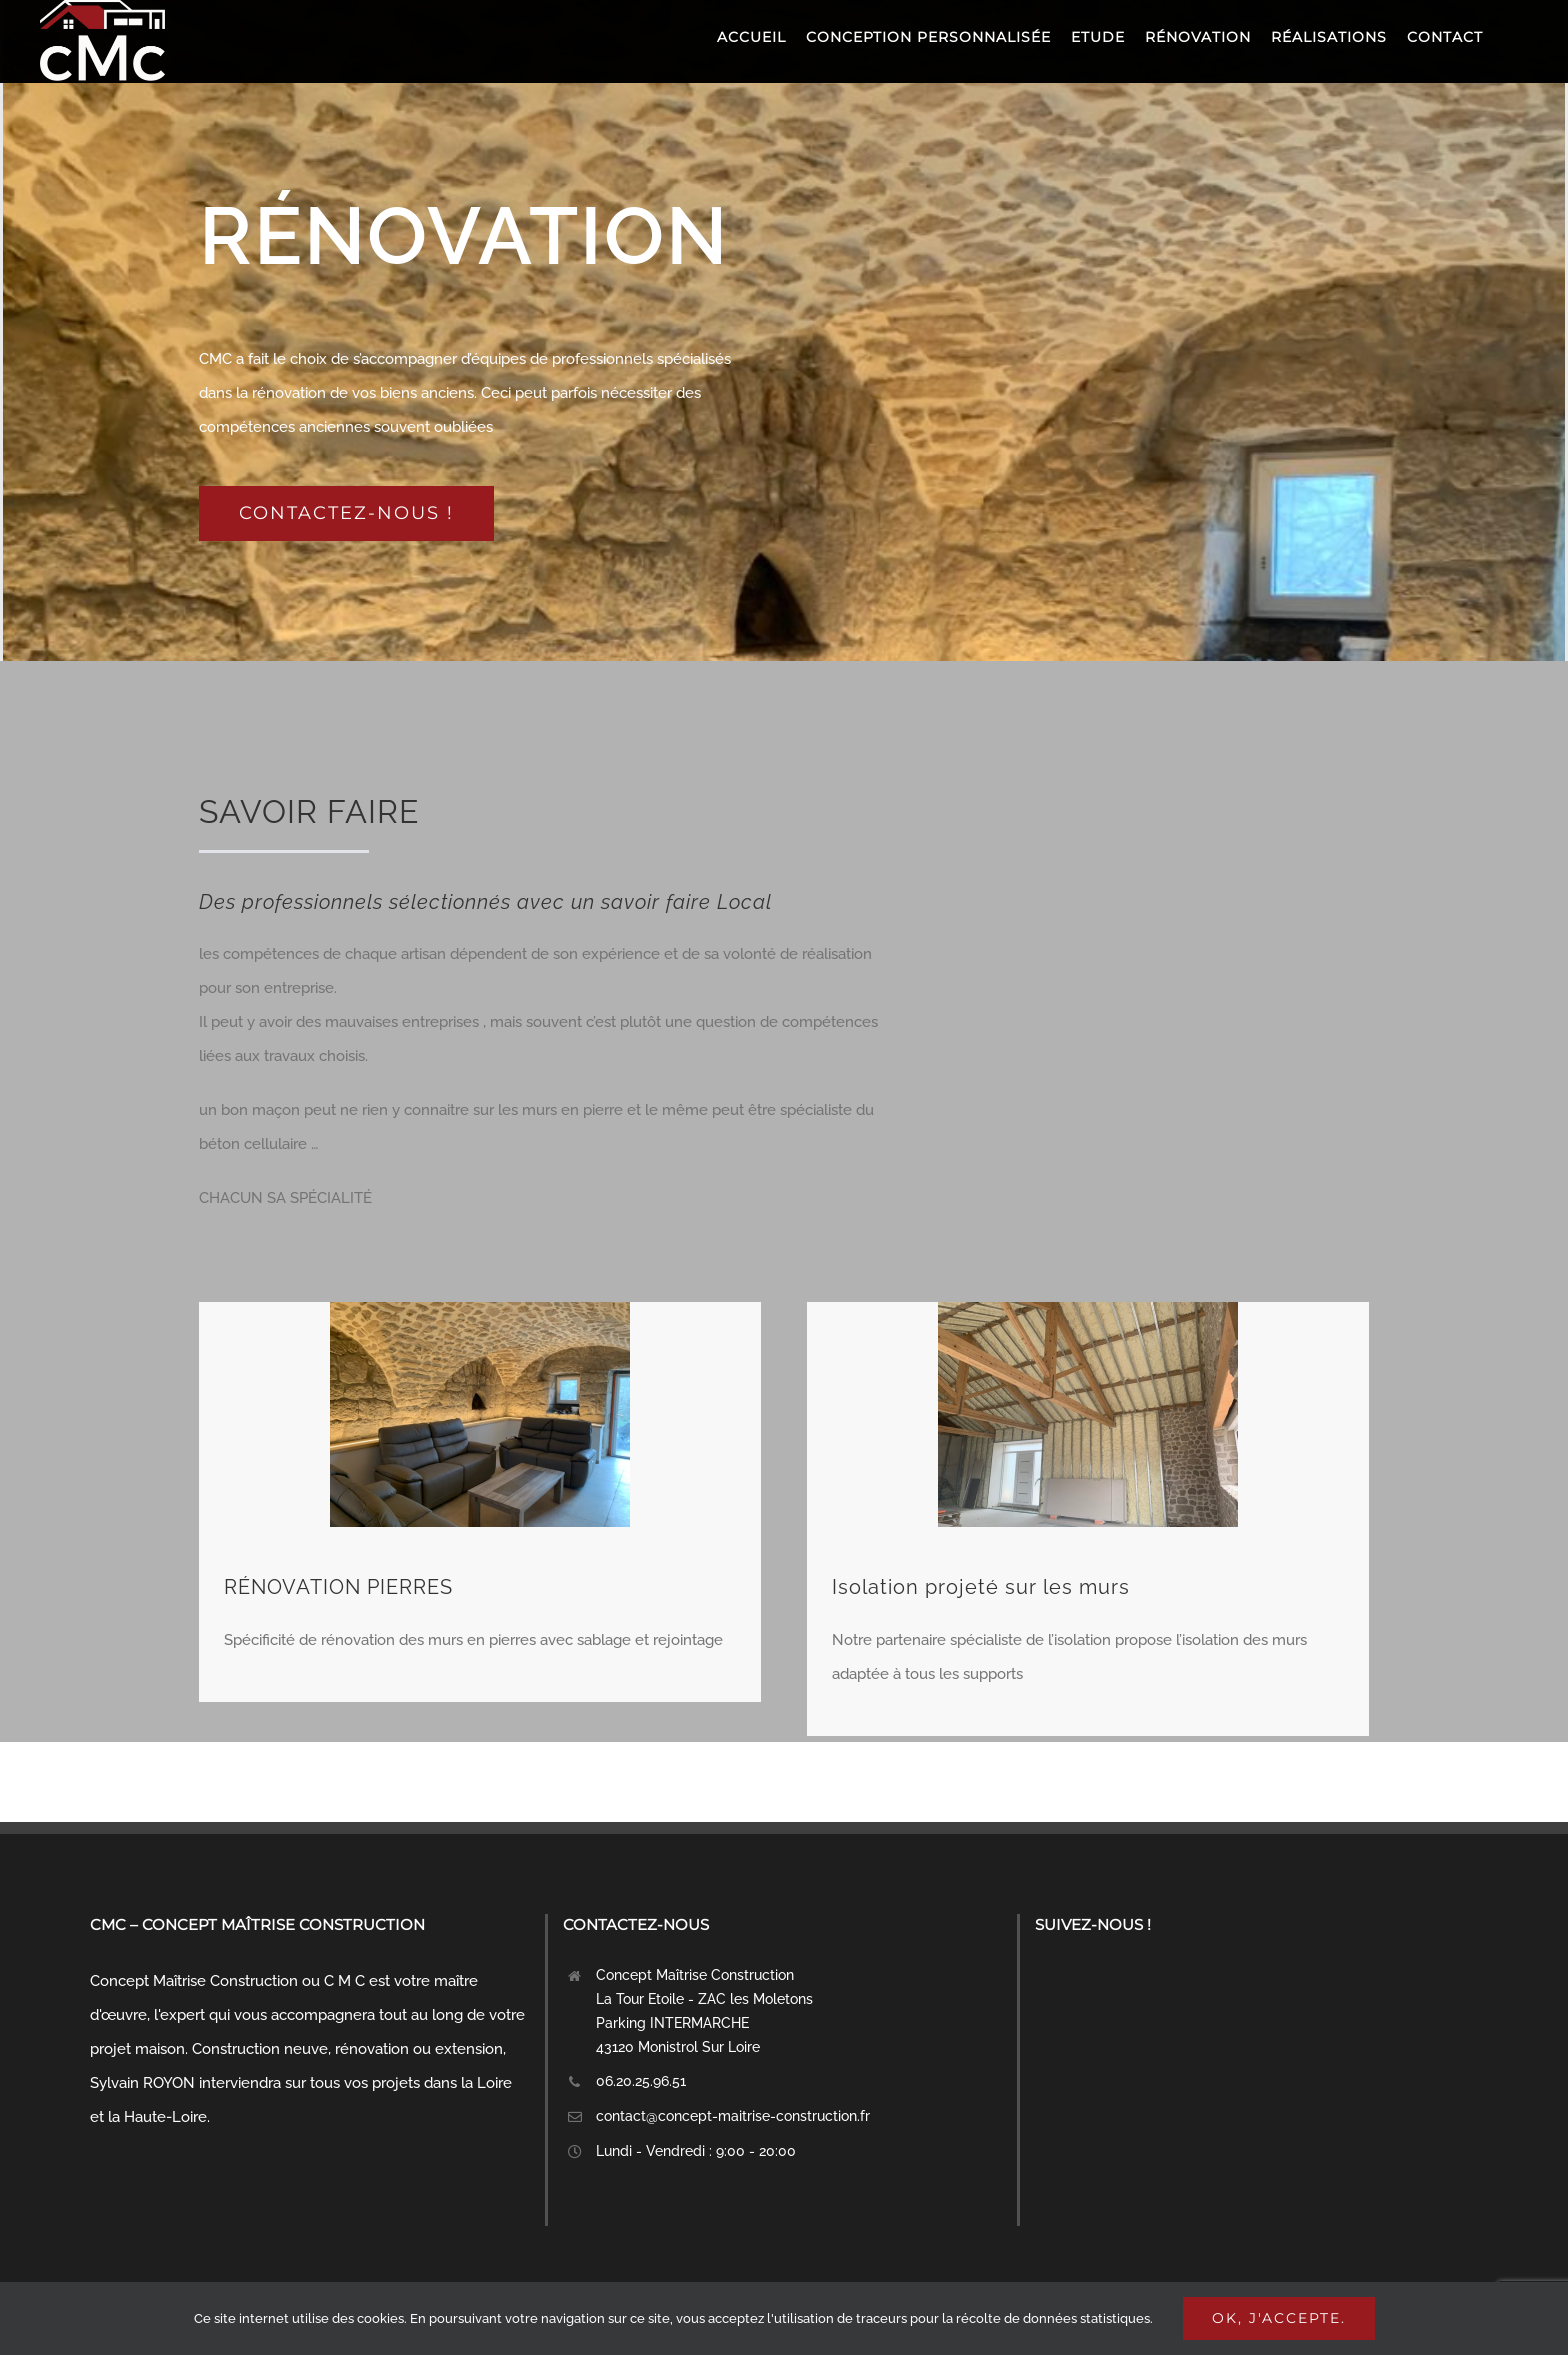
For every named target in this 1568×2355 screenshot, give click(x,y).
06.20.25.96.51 (641, 2081)
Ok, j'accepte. (1279, 2318)
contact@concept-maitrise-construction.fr (733, 2116)
